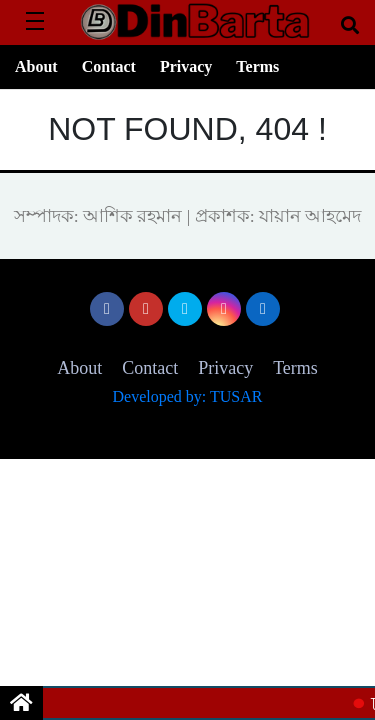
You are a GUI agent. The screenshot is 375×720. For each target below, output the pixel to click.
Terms (257, 66)
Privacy (186, 66)
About (36, 66)
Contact (109, 66)
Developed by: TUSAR (188, 396)
